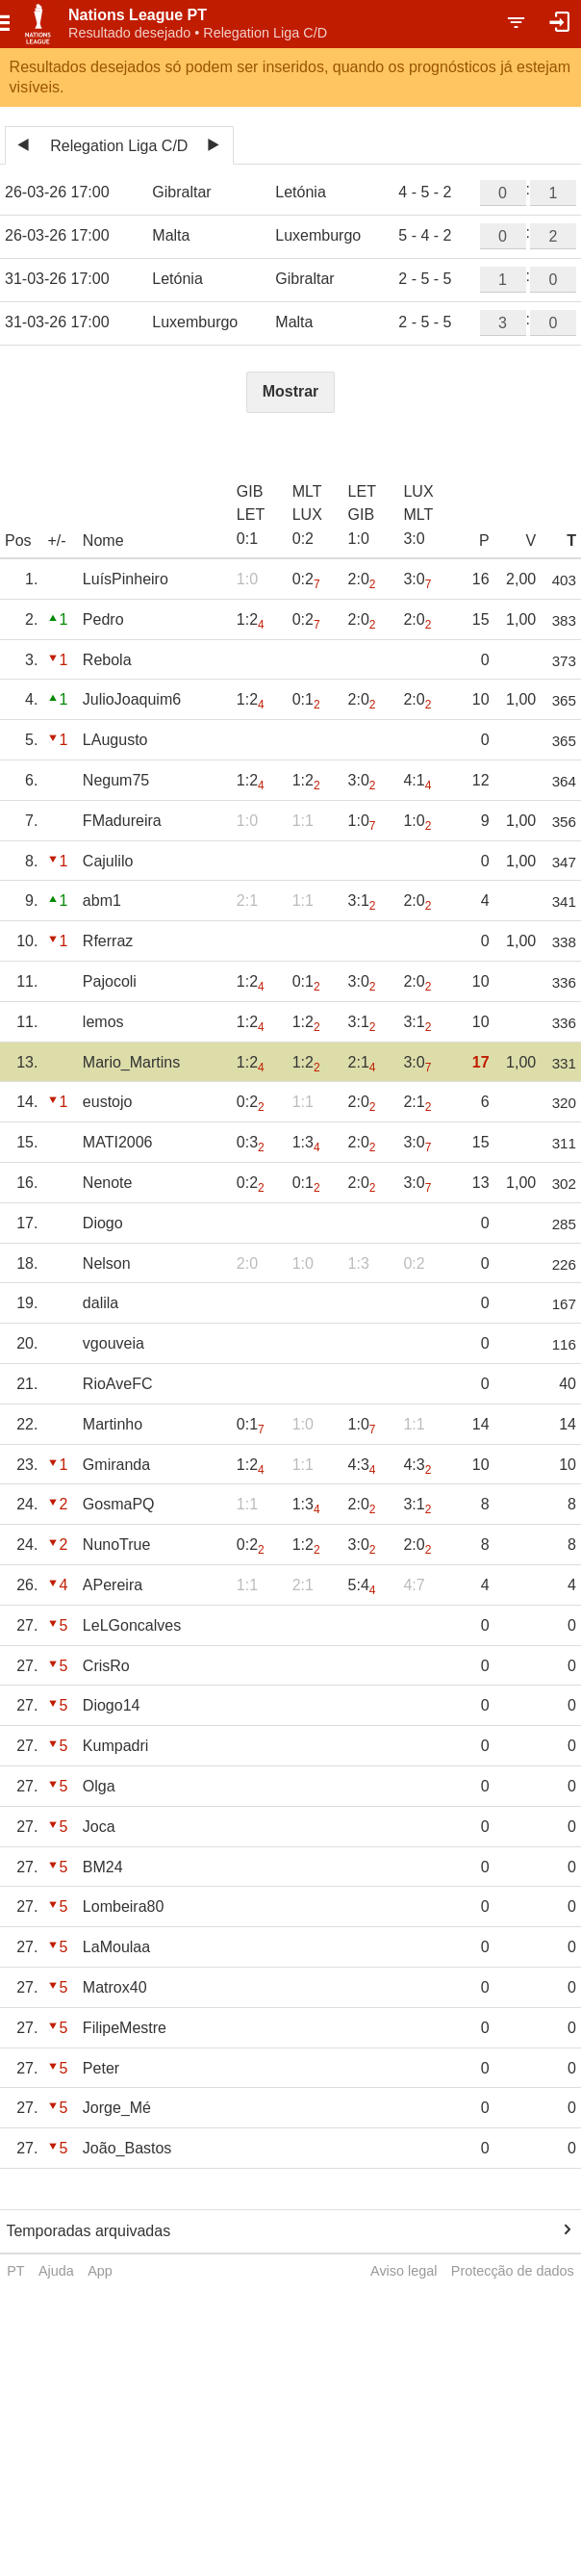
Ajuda (56, 2271)
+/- (56, 540)
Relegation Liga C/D (119, 146)
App (100, 2271)
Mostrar (291, 391)
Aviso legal (403, 2271)
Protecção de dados (512, 2271)
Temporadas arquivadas (88, 2231)
